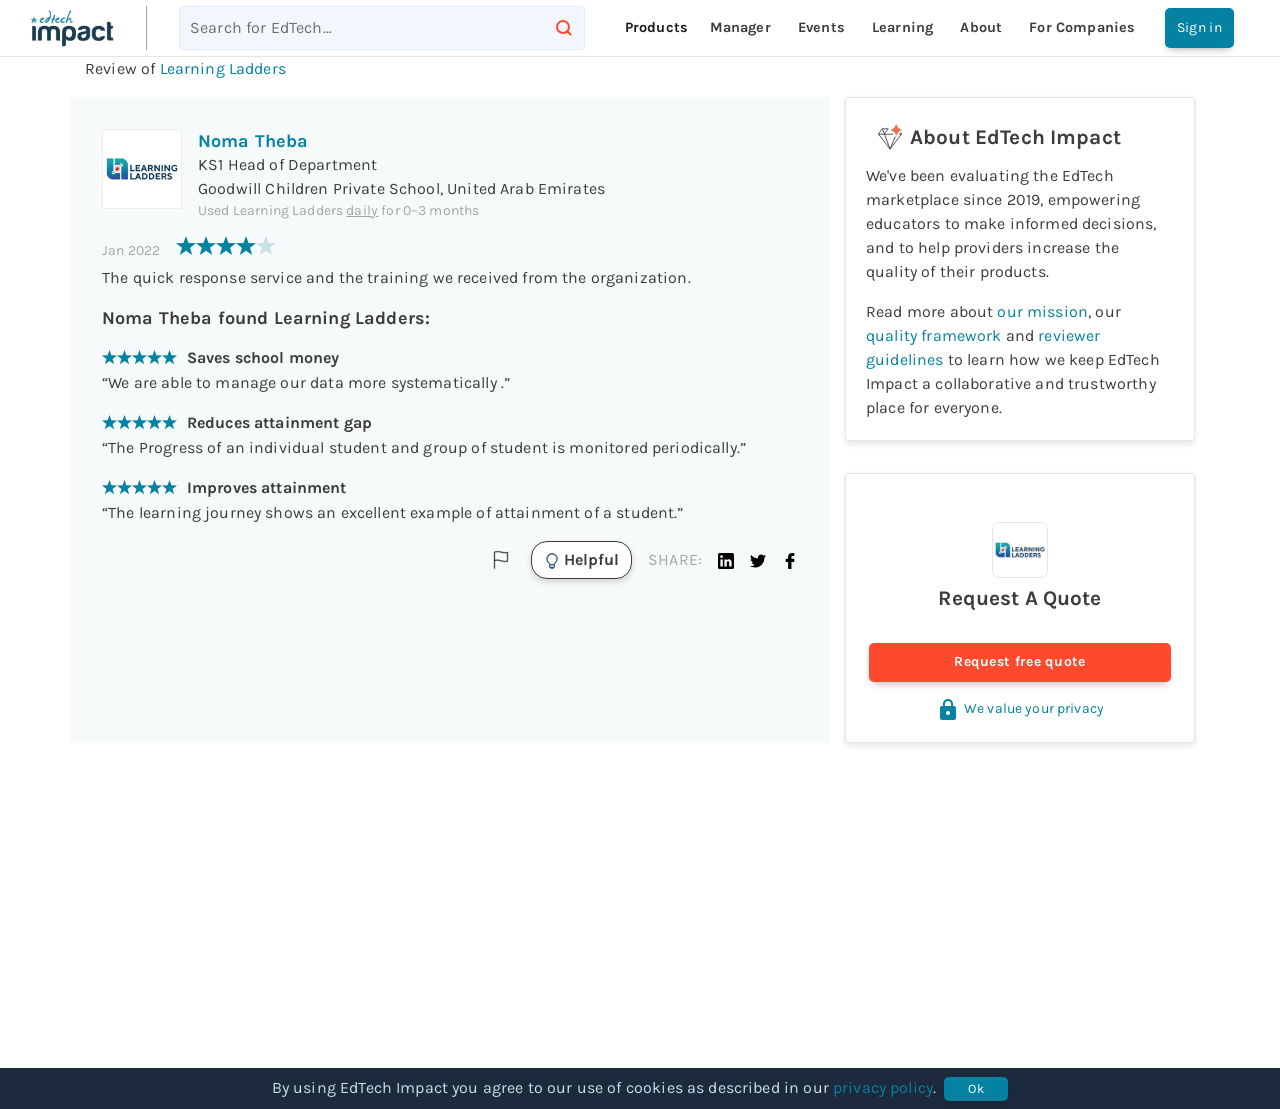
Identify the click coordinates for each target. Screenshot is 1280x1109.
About (981, 27)
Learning (902, 27)
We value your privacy (1020, 708)
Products (656, 27)
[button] (726, 560)
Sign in (1199, 28)
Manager (740, 27)
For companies (1082, 27)
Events (821, 27)
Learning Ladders (223, 68)
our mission (1042, 311)
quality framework (934, 335)
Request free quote (1020, 662)
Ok (976, 1089)
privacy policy (883, 1087)
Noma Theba (253, 141)
